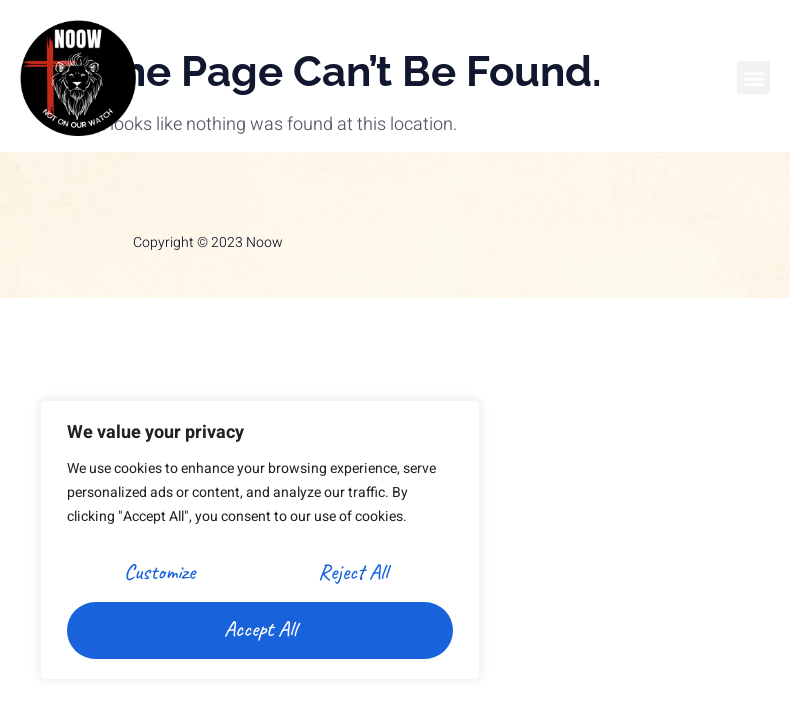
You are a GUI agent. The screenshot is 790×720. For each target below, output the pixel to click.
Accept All (260, 629)
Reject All (353, 572)
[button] (753, 77)
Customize (159, 572)
